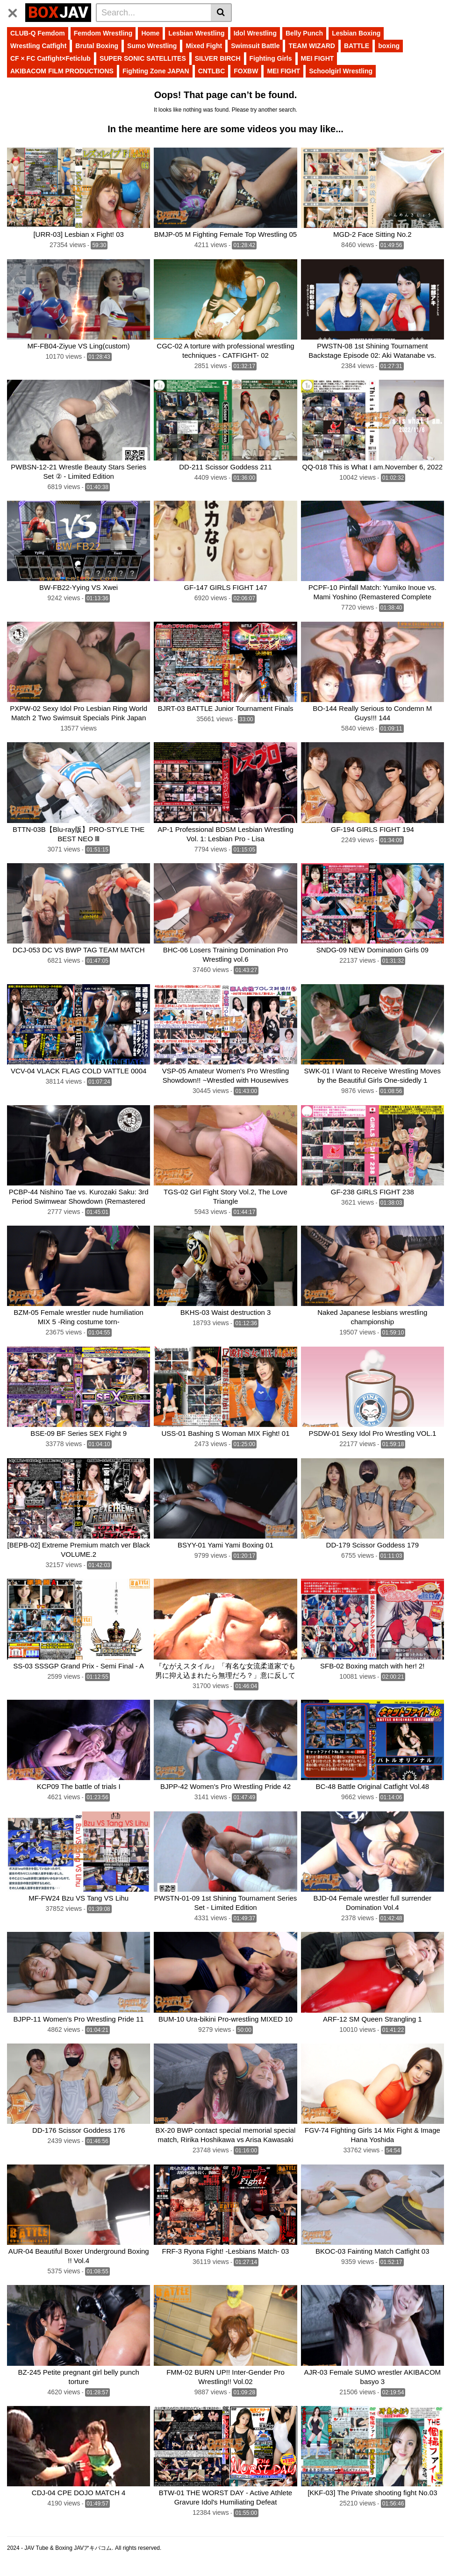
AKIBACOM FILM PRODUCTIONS (62, 71)
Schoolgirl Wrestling (340, 71)
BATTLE (356, 46)
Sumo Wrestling (152, 46)
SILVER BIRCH (218, 58)
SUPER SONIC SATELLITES (143, 58)
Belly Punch (304, 33)
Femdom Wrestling (103, 33)
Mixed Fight (204, 46)
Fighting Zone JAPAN (155, 71)
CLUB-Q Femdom (37, 33)
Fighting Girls (271, 58)
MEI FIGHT (317, 58)
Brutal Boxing (96, 46)
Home (150, 33)
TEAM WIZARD (311, 46)
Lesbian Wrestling (196, 33)
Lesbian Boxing (356, 33)
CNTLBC (211, 71)
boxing (389, 46)
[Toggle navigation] (16, 11)
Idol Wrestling (255, 33)
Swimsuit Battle (255, 46)
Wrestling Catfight (38, 46)
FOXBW (246, 71)
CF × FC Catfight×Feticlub (50, 58)
